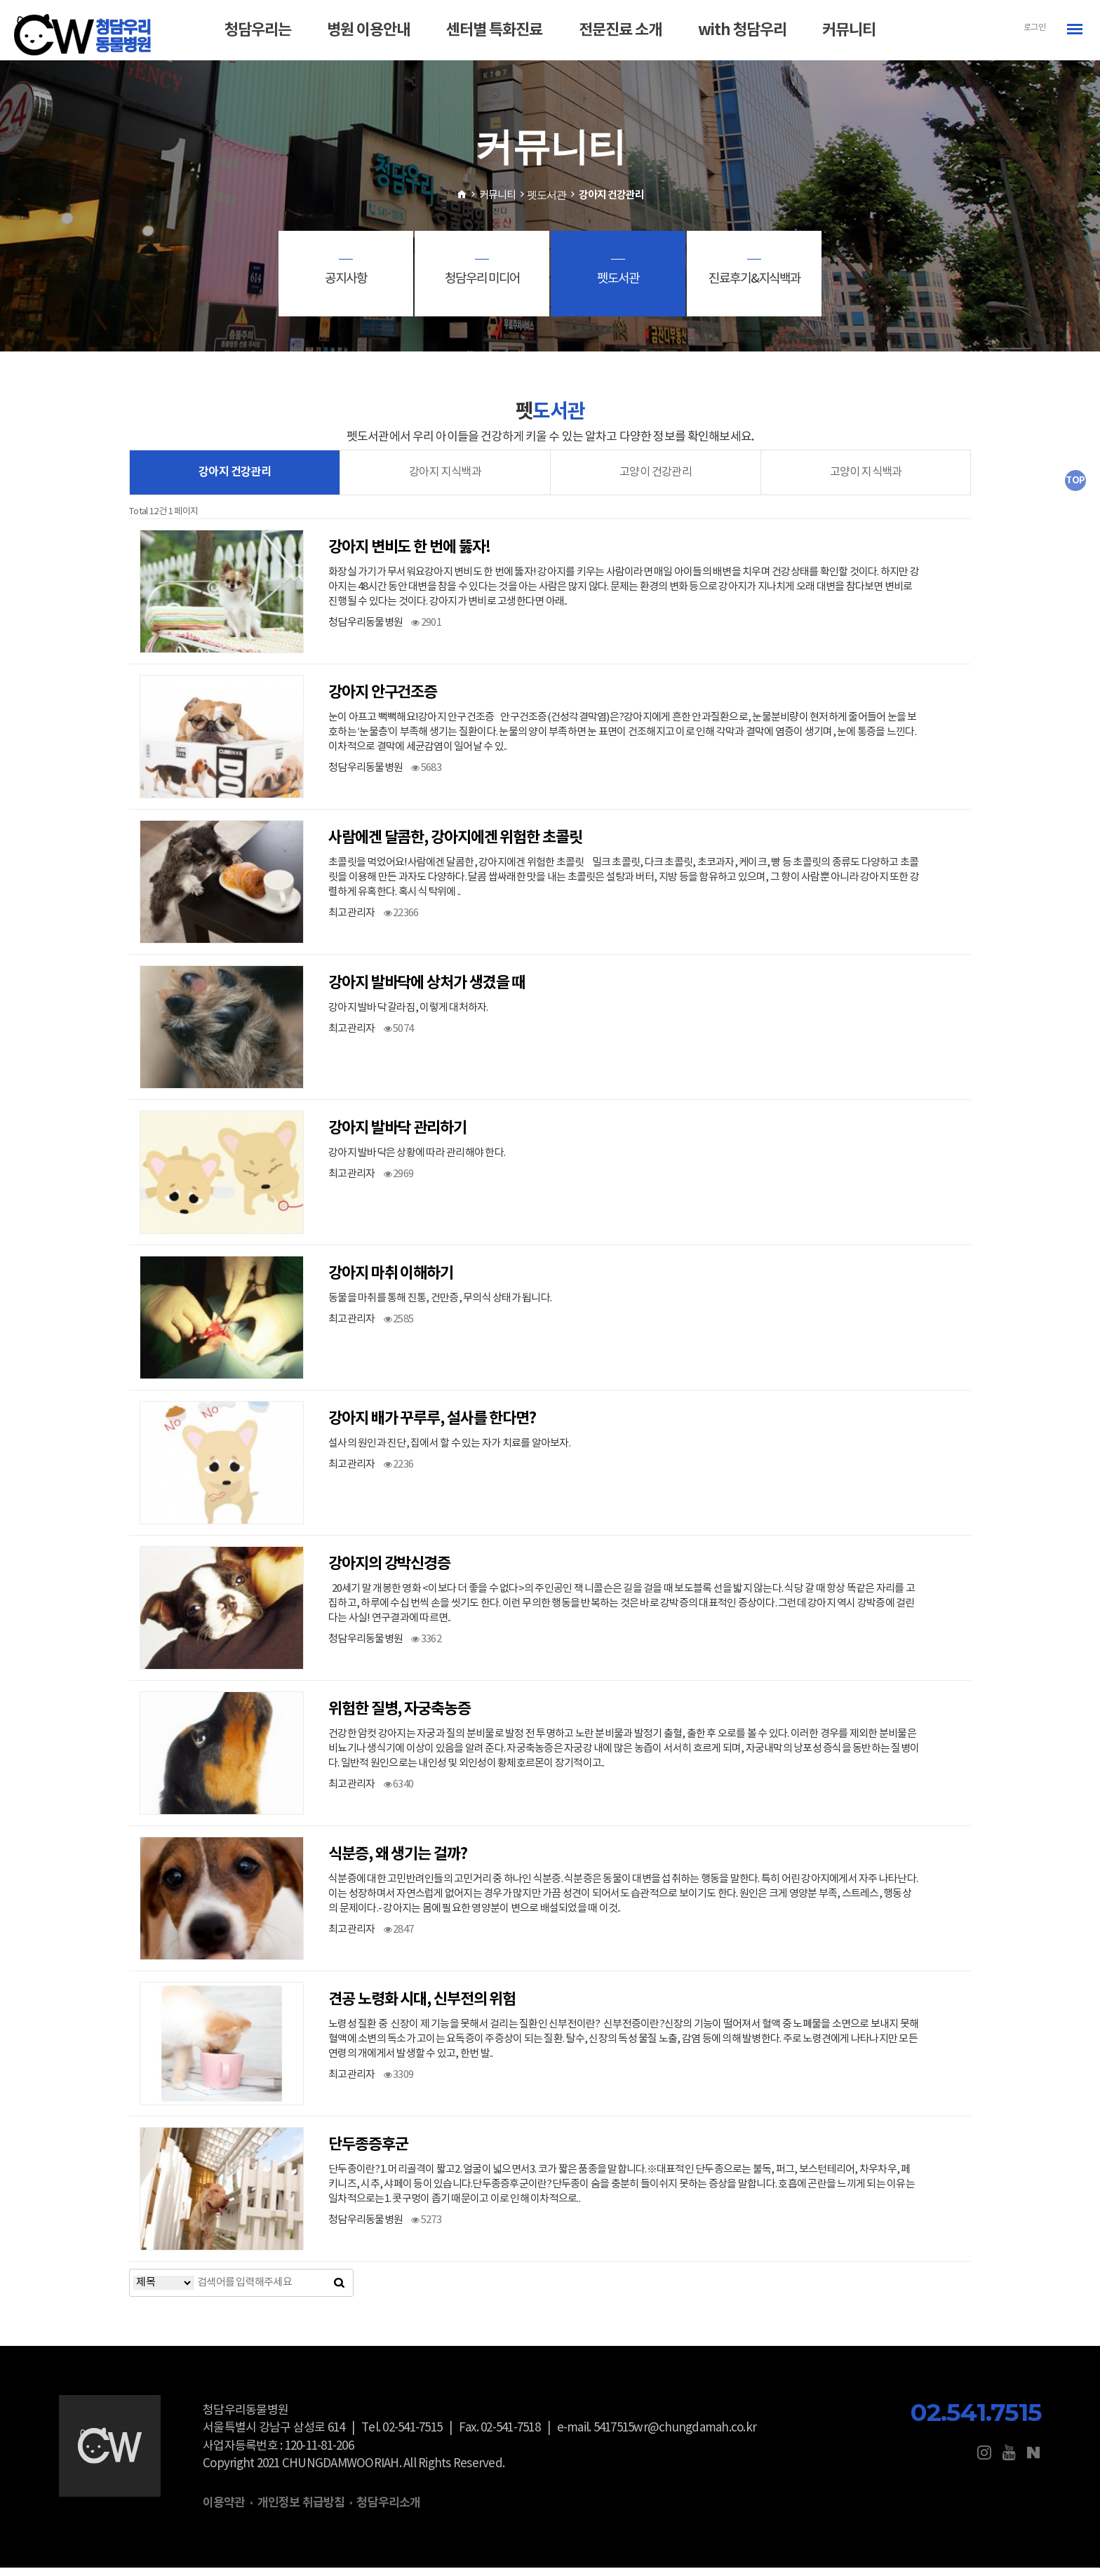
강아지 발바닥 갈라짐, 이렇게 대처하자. (408, 1015)
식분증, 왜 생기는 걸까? (397, 1862)
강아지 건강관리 (234, 479)
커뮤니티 (849, 30)
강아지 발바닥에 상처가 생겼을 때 (426, 990)
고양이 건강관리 (655, 479)
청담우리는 (257, 30)
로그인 (1034, 27)
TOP (1075, 480)
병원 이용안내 (368, 30)
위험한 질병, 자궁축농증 (399, 1717)
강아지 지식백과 (445, 479)
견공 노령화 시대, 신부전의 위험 (422, 2007)
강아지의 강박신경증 (389, 1571)
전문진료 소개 (620, 30)
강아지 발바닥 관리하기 (397, 1136)
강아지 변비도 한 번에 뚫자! (409, 555)
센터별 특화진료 (494, 30)
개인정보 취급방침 (300, 2510)
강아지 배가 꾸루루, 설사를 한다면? (432, 1426)
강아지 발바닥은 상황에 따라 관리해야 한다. (416, 1161)
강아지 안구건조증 (382, 700)
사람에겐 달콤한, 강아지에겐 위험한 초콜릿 (455, 845)
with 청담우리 (742, 30)
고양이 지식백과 (865, 479)
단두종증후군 (368, 2152)
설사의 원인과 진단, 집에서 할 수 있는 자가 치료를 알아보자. (449, 1451)
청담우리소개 (388, 2510)
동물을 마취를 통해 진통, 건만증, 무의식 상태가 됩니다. (439, 1306)
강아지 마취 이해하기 (390, 1281)
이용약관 (224, 2510)
